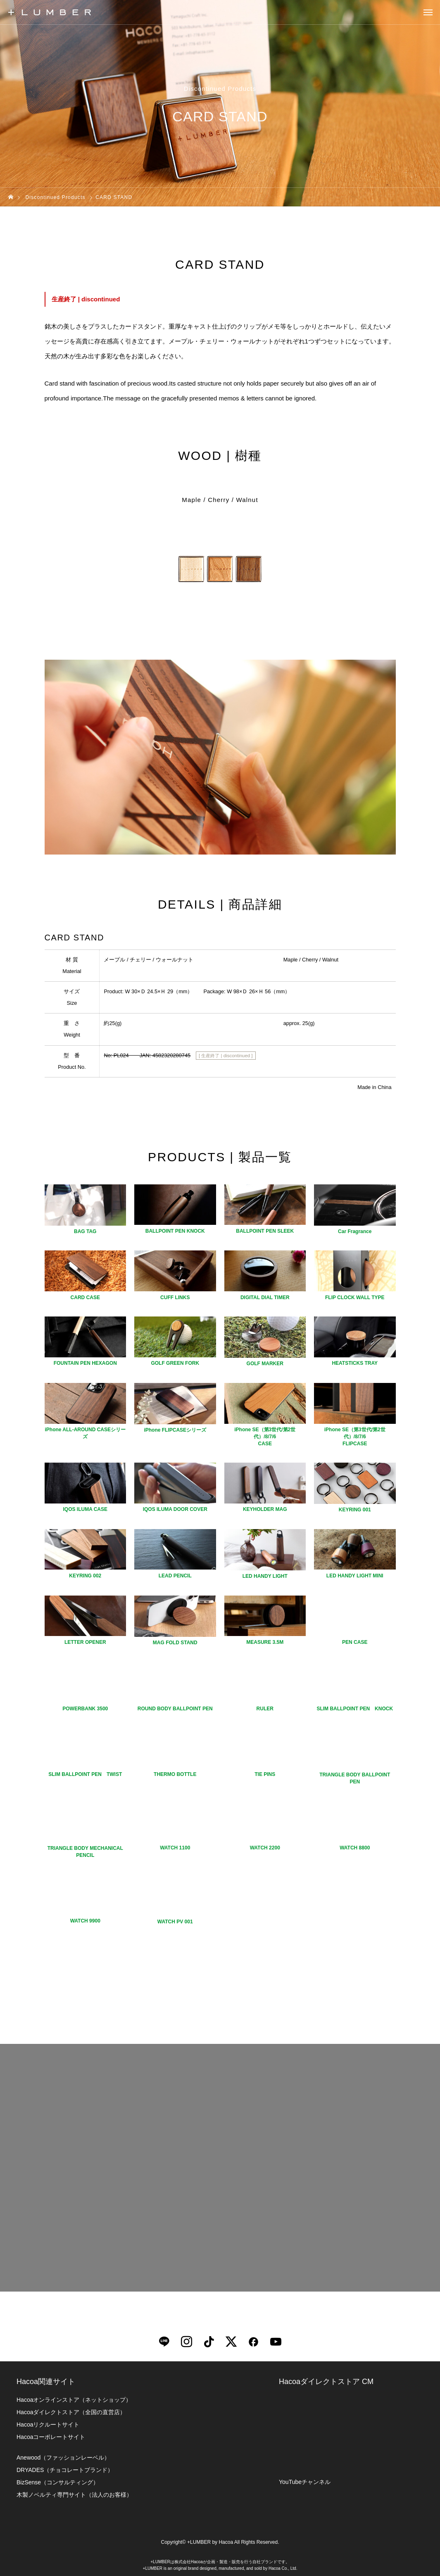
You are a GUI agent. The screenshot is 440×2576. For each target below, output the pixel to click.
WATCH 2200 (265, 1848)
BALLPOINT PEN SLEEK (265, 1231)
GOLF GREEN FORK (175, 1363)
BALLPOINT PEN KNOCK (175, 1231)
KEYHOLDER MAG (265, 1509)
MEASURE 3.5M (264, 1642)
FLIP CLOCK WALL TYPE (355, 1297)
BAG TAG (85, 1231)
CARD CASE (85, 1297)
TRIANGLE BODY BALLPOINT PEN (354, 1778)
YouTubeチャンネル (305, 2482)
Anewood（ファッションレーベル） (63, 2457)
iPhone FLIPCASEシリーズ (175, 1430)
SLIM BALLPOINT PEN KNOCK (354, 1709)
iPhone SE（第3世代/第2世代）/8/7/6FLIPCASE (354, 1437)
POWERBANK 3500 (85, 1709)
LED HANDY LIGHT (265, 1576)
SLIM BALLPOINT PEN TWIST (85, 1774)
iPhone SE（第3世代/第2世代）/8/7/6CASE (264, 1437)
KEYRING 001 (355, 1510)
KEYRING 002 (85, 1576)
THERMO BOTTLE (175, 1774)
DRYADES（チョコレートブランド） (65, 2470)
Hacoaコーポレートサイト (51, 2437)
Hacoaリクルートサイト (48, 2424)
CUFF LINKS (175, 1297)
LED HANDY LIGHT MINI (354, 1576)
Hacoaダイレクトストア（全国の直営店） (71, 2412)
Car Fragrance (354, 1231)
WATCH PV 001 (175, 1922)
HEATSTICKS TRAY (355, 1363)
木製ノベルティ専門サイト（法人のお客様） (74, 2494)
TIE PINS (264, 1774)
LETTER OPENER (85, 1642)
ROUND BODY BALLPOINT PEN (175, 1709)
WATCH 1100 (175, 1848)
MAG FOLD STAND (175, 1643)
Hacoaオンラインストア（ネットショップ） (74, 2399)
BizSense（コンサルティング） (58, 2482)
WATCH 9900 (85, 1921)
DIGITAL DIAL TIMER (265, 1297)
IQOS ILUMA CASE (85, 1509)
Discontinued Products (220, 88)
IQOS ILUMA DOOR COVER (175, 1509)
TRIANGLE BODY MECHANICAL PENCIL (85, 1851)
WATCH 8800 (355, 1848)
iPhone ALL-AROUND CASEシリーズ (85, 1433)
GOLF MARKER (265, 1363)
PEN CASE (354, 1642)
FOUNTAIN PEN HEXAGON (85, 1363)
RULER (265, 1709)
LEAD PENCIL (175, 1576)
